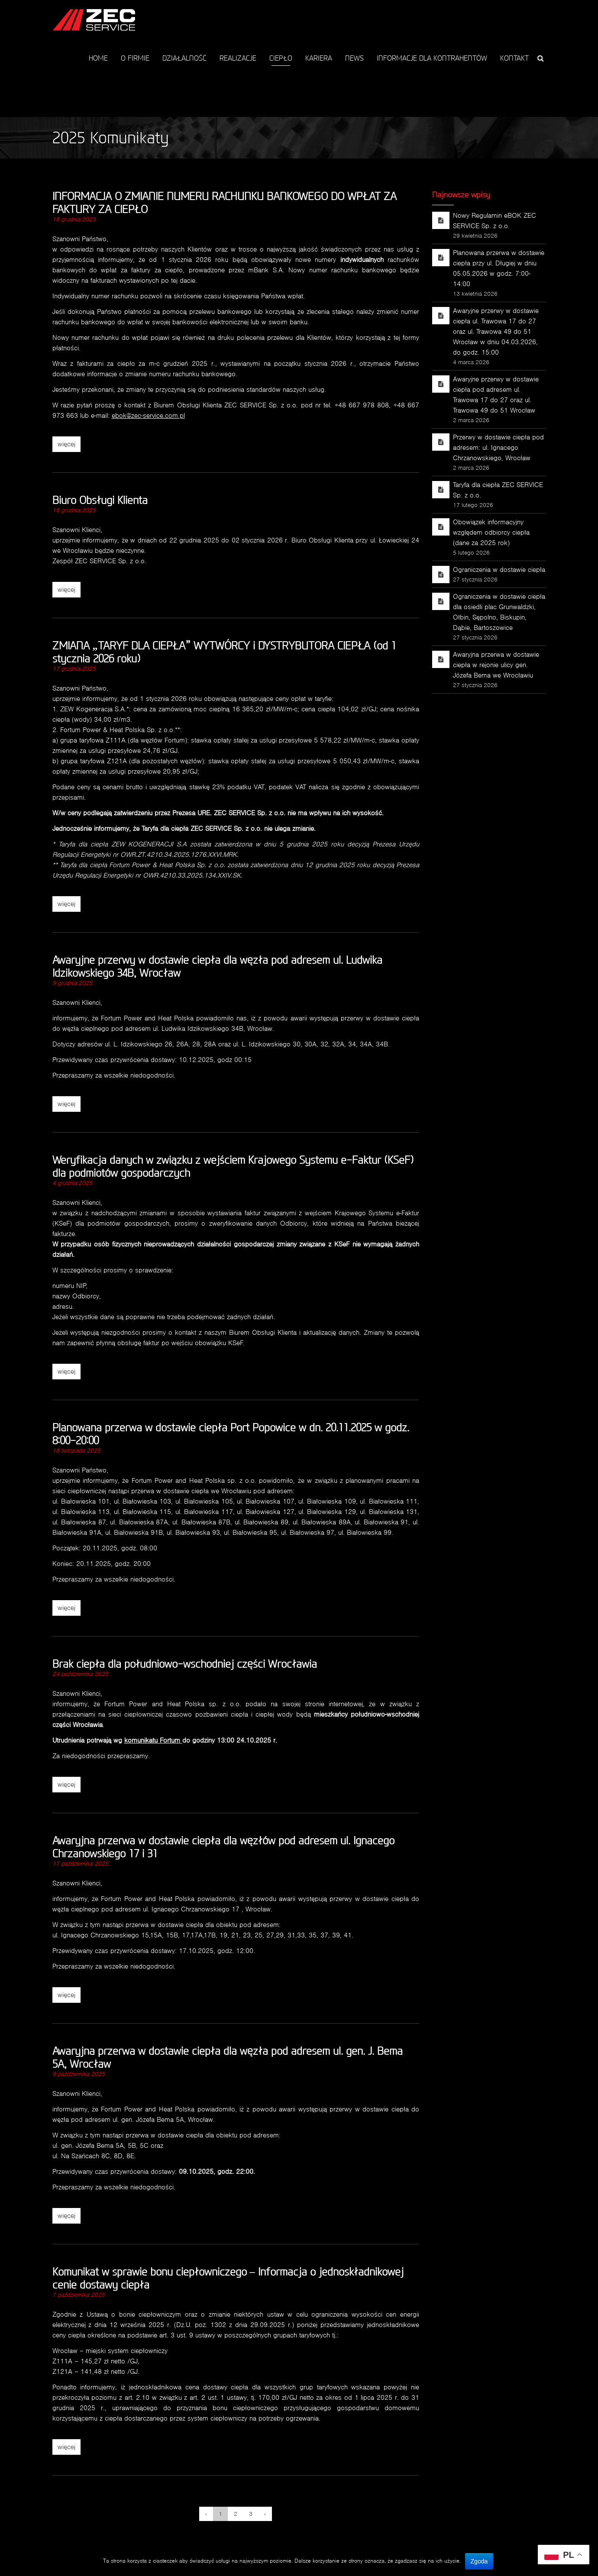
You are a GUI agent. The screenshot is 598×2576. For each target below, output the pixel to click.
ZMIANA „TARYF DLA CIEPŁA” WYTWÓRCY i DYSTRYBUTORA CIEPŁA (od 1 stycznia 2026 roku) (224, 652)
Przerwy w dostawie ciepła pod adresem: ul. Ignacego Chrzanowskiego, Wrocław (498, 447)
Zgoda (479, 2561)
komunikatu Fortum (153, 1740)
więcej (66, 444)
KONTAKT (514, 58)
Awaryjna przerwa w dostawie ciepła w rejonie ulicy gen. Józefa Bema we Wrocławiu (496, 664)
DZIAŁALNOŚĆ (184, 58)
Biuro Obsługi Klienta (100, 500)
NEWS (354, 58)
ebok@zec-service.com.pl (148, 415)
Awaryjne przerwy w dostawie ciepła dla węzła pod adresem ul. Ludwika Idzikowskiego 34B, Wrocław (217, 966)
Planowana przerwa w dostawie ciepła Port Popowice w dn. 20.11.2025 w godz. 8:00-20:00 (230, 1433)
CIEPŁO (280, 58)
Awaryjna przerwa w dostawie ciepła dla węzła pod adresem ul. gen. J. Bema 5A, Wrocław (227, 2057)
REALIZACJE (238, 58)
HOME (98, 58)
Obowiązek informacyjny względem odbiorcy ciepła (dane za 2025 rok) (491, 532)
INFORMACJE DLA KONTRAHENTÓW (432, 58)
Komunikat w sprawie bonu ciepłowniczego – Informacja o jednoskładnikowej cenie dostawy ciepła (228, 2278)
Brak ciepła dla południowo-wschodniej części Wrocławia (184, 1663)
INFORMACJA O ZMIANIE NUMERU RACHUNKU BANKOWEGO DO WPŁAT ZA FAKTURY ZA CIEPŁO (224, 202)
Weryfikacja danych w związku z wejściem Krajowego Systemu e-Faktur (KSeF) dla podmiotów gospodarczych (233, 1166)
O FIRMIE (135, 58)
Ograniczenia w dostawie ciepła (499, 569)
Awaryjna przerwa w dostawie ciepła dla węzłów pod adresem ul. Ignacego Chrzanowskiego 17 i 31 (223, 1847)
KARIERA (318, 58)
